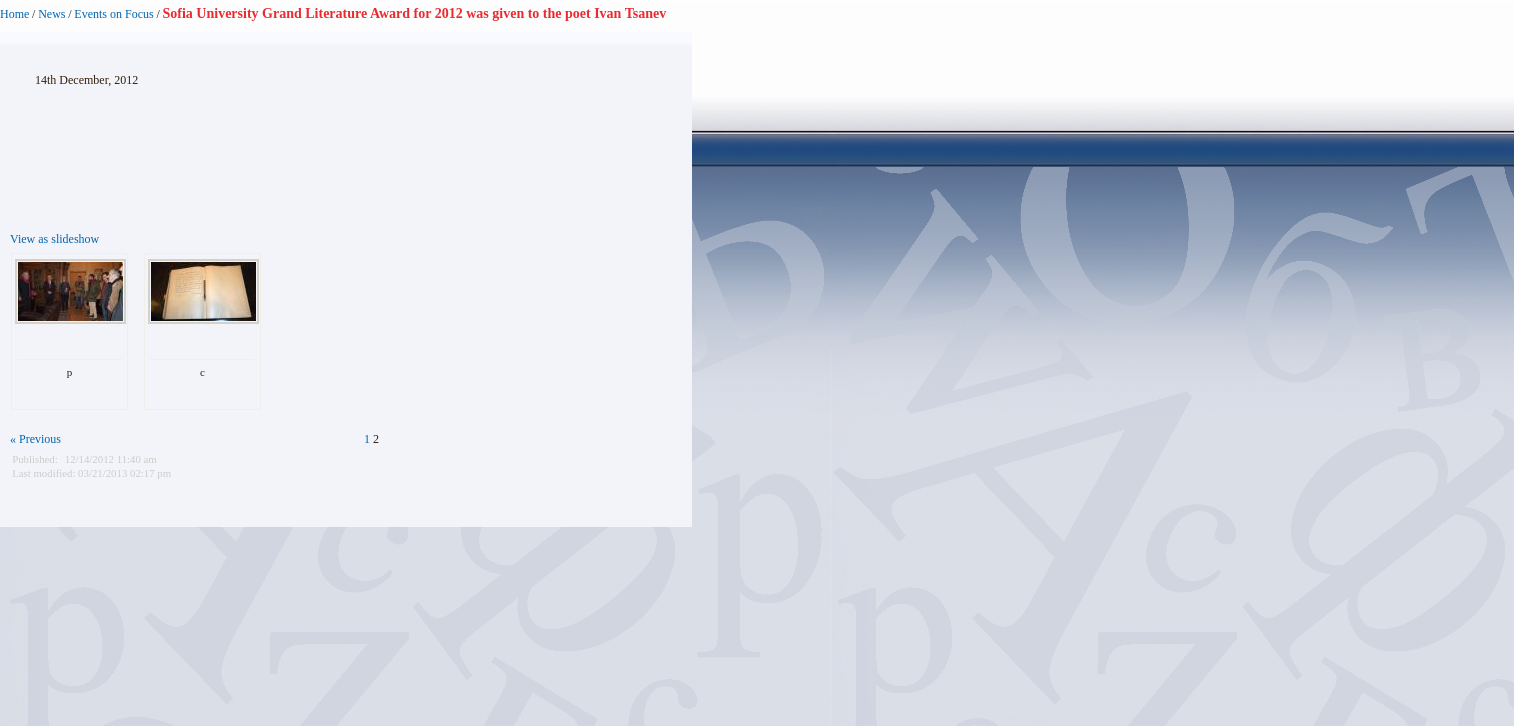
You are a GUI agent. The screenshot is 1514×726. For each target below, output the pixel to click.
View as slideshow (54, 239)
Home (14, 14)
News (51, 14)
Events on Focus (113, 14)
